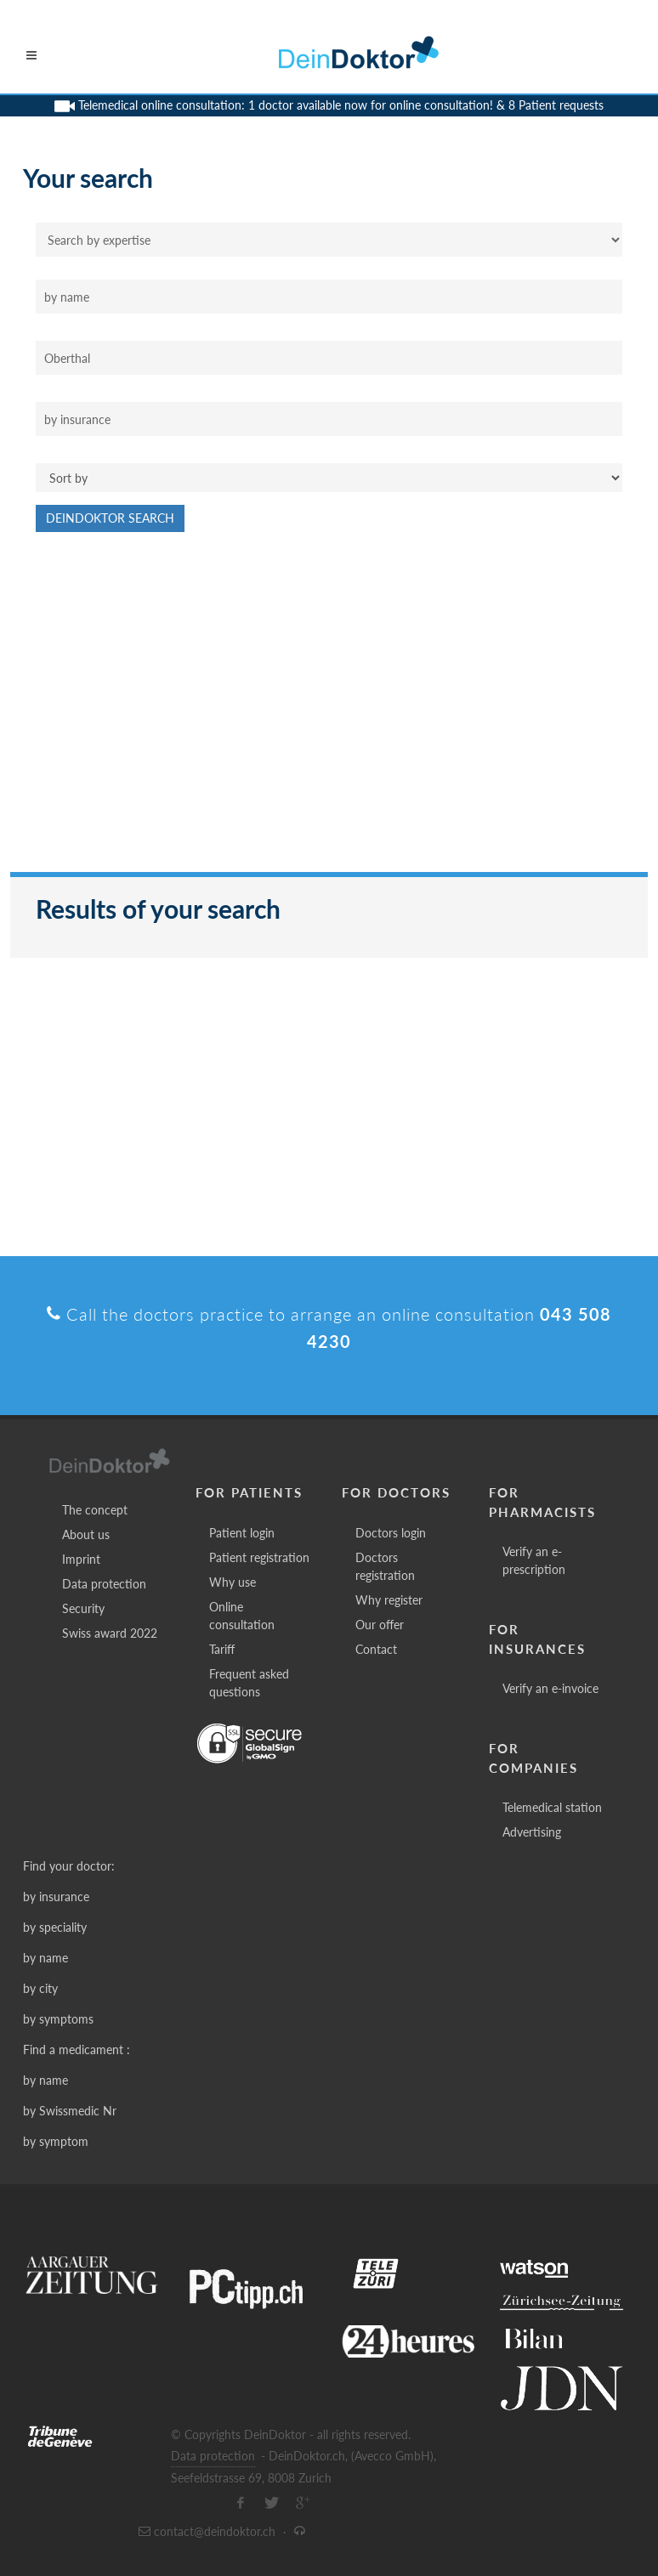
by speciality (55, 1927)
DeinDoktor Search (110, 518)
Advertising (531, 1832)
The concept (95, 1510)
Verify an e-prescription (533, 1560)
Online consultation (242, 1615)
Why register (389, 1600)
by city (40, 1988)
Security (83, 1608)
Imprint (81, 1559)
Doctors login (390, 1533)
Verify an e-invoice (550, 1688)
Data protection (104, 1584)
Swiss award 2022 (109, 1633)
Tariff (222, 1649)
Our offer (379, 1624)
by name (45, 1957)
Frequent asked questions (249, 1683)
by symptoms (58, 2019)
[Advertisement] (329, 710)
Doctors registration (385, 1566)
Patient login (242, 1533)
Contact (376, 1649)
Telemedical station (552, 1807)
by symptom (55, 2141)
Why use (232, 1582)
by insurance (56, 1896)
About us (86, 1534)
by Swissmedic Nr (69, 2110)
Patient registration (259, 1557)
